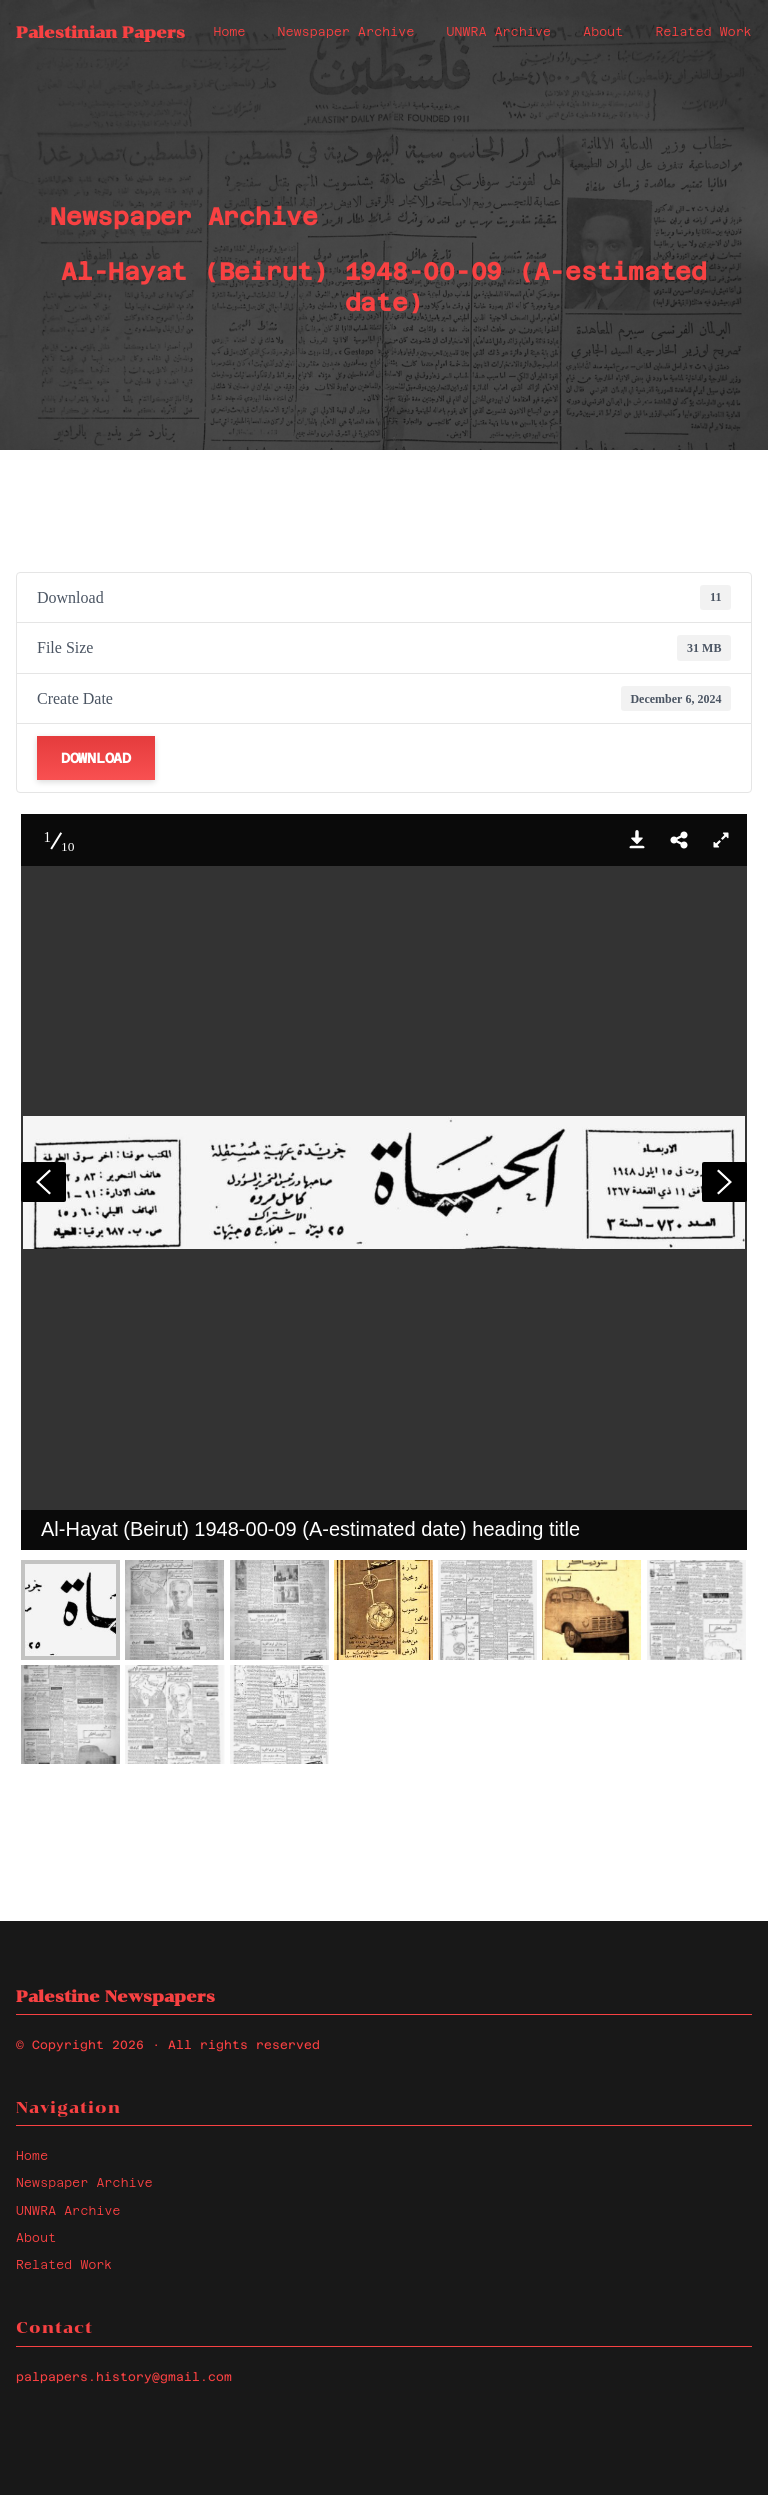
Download (96, 758)
